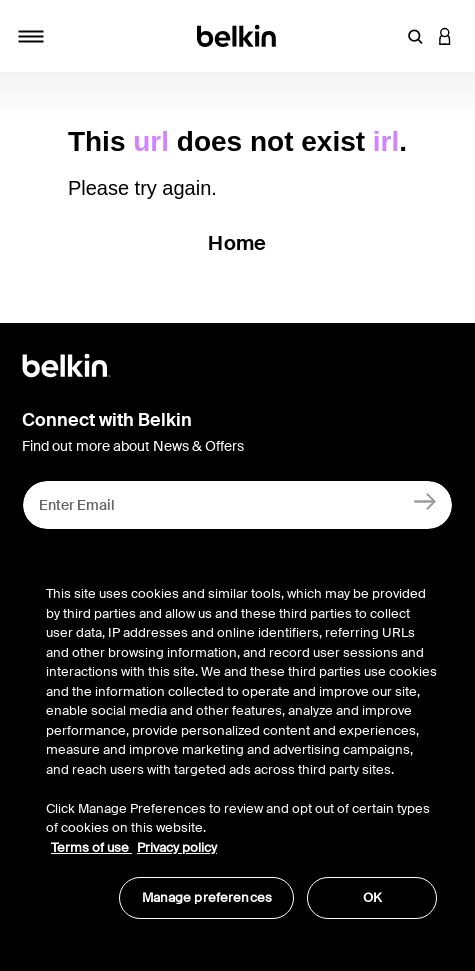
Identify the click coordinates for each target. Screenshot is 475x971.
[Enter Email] (237, 505)
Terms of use (91, 847)
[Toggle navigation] (31, 36)
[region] (241, 741)
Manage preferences (207, 897)
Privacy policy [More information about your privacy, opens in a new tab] (177, 847)
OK (372, 897)
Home (237, 243)
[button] (415, 36)
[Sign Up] (425, 500)
